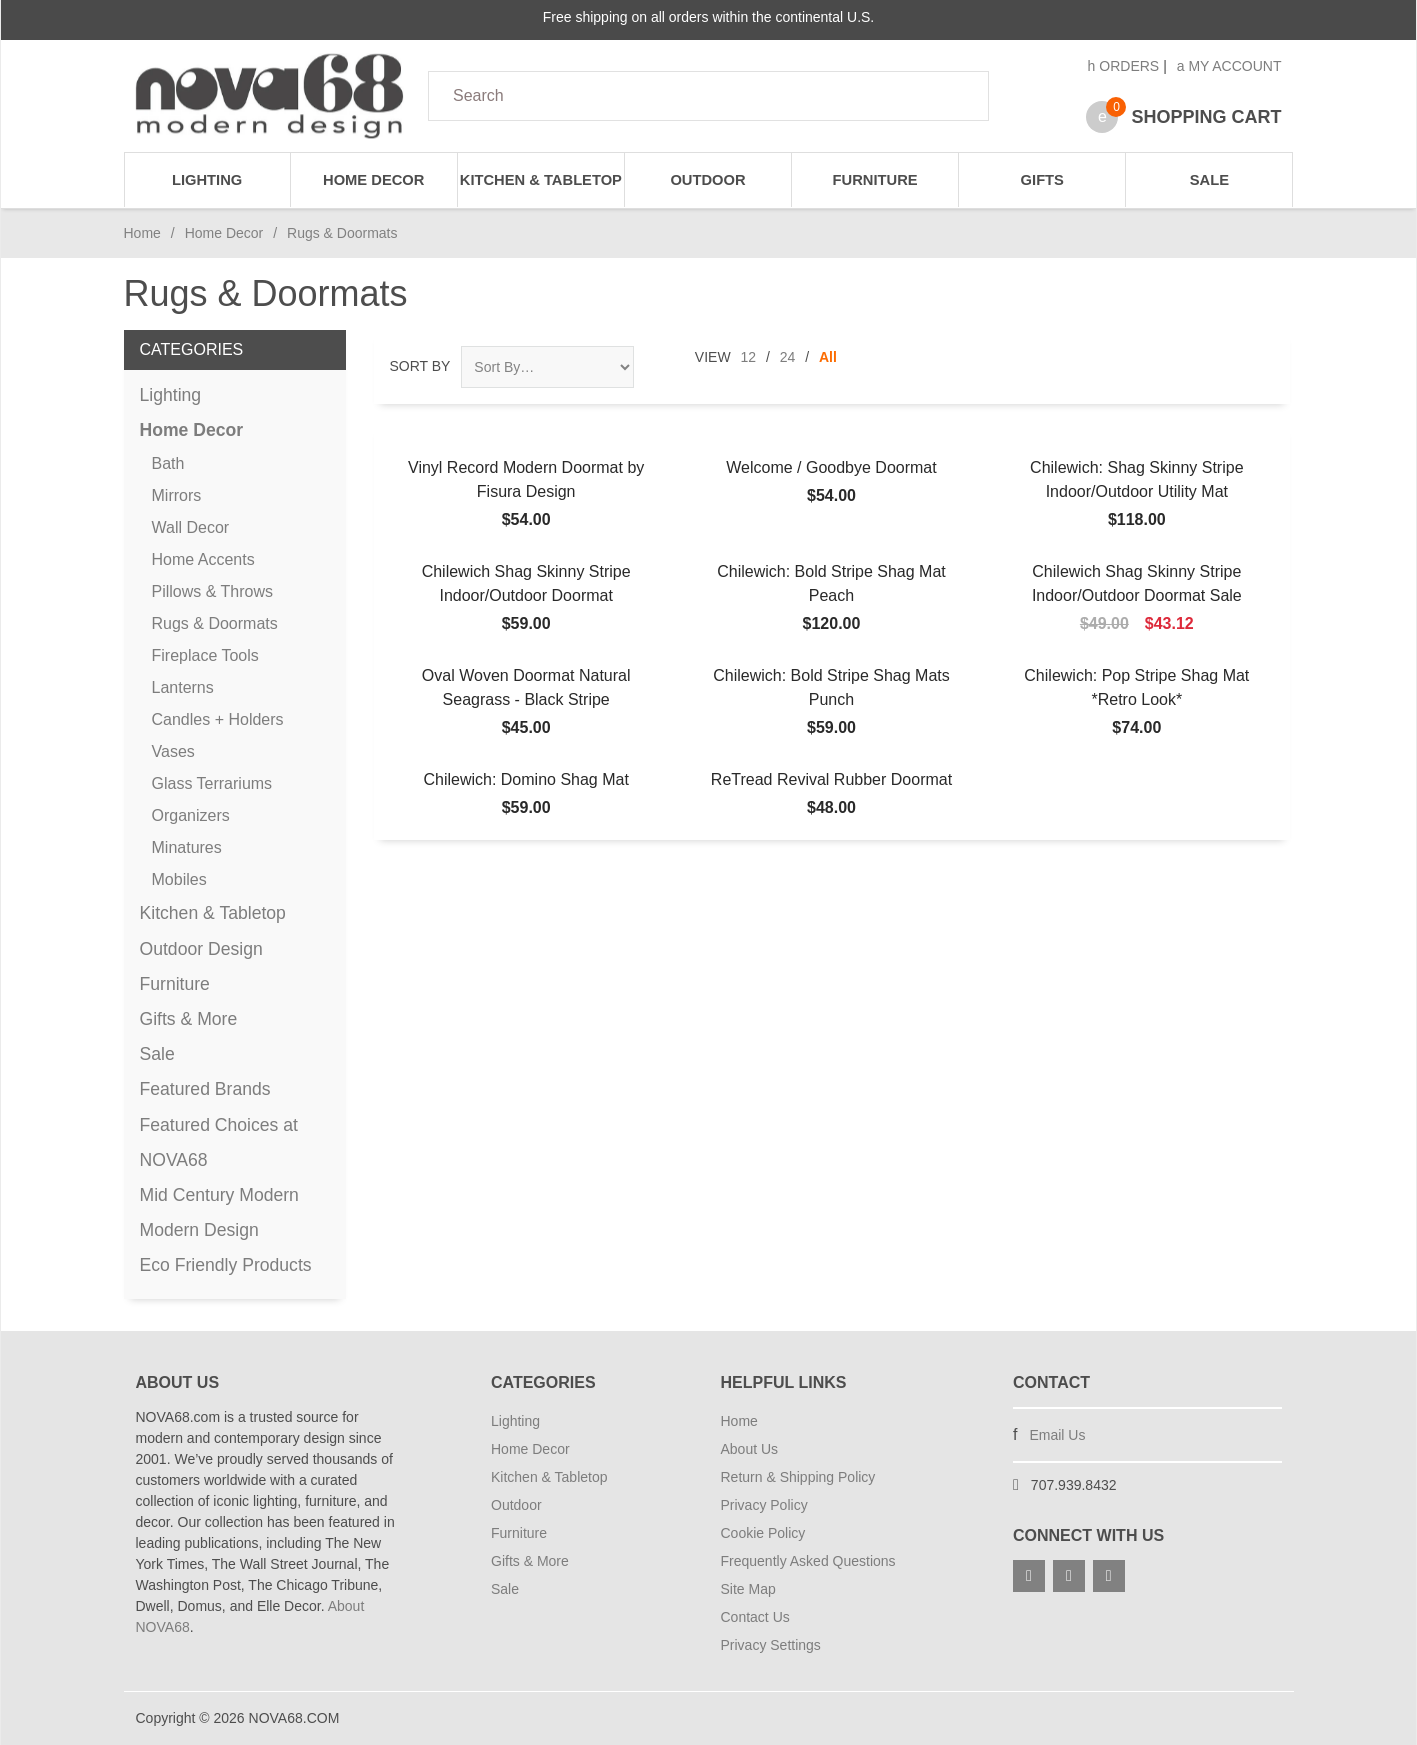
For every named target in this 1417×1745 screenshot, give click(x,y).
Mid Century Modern (219, 1195)
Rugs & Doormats (215, 623)
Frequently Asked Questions (808, 1561)
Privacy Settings (771, 1645)
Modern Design (199, 1230)
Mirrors (177, 495)
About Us (750, 1449)
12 (749, 357)
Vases (173, 751)
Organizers (191, 815)
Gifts (1042, 180)
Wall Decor (191, 527)
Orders (1124, 66)
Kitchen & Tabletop (541, 180)
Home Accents (203, 559)
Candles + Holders (218, 719)
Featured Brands (205, 1089)
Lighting (207, 180)
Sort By (420, 366)
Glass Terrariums (212, 783)
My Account (1229, 66)
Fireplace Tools (205, 655)
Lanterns (183, 687)
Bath (168, 463)
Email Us (1057, 1435)
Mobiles (179, 879)
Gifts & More (189, 1019)
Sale (1209, 180)
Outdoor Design (201, 949)
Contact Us (755, 1617)
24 (788, 357)
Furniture (875, 180)
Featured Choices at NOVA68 (219, 1142)
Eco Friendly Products (226, 1265)
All (828, 357)
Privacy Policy (764, 1505)
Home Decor (373, 180)
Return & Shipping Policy (798, 1477)
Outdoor (707, 180)
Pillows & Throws (213, 591)
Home (142, 233)
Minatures (187, 847)
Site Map (748, 1589)
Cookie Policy (763, 1533)
